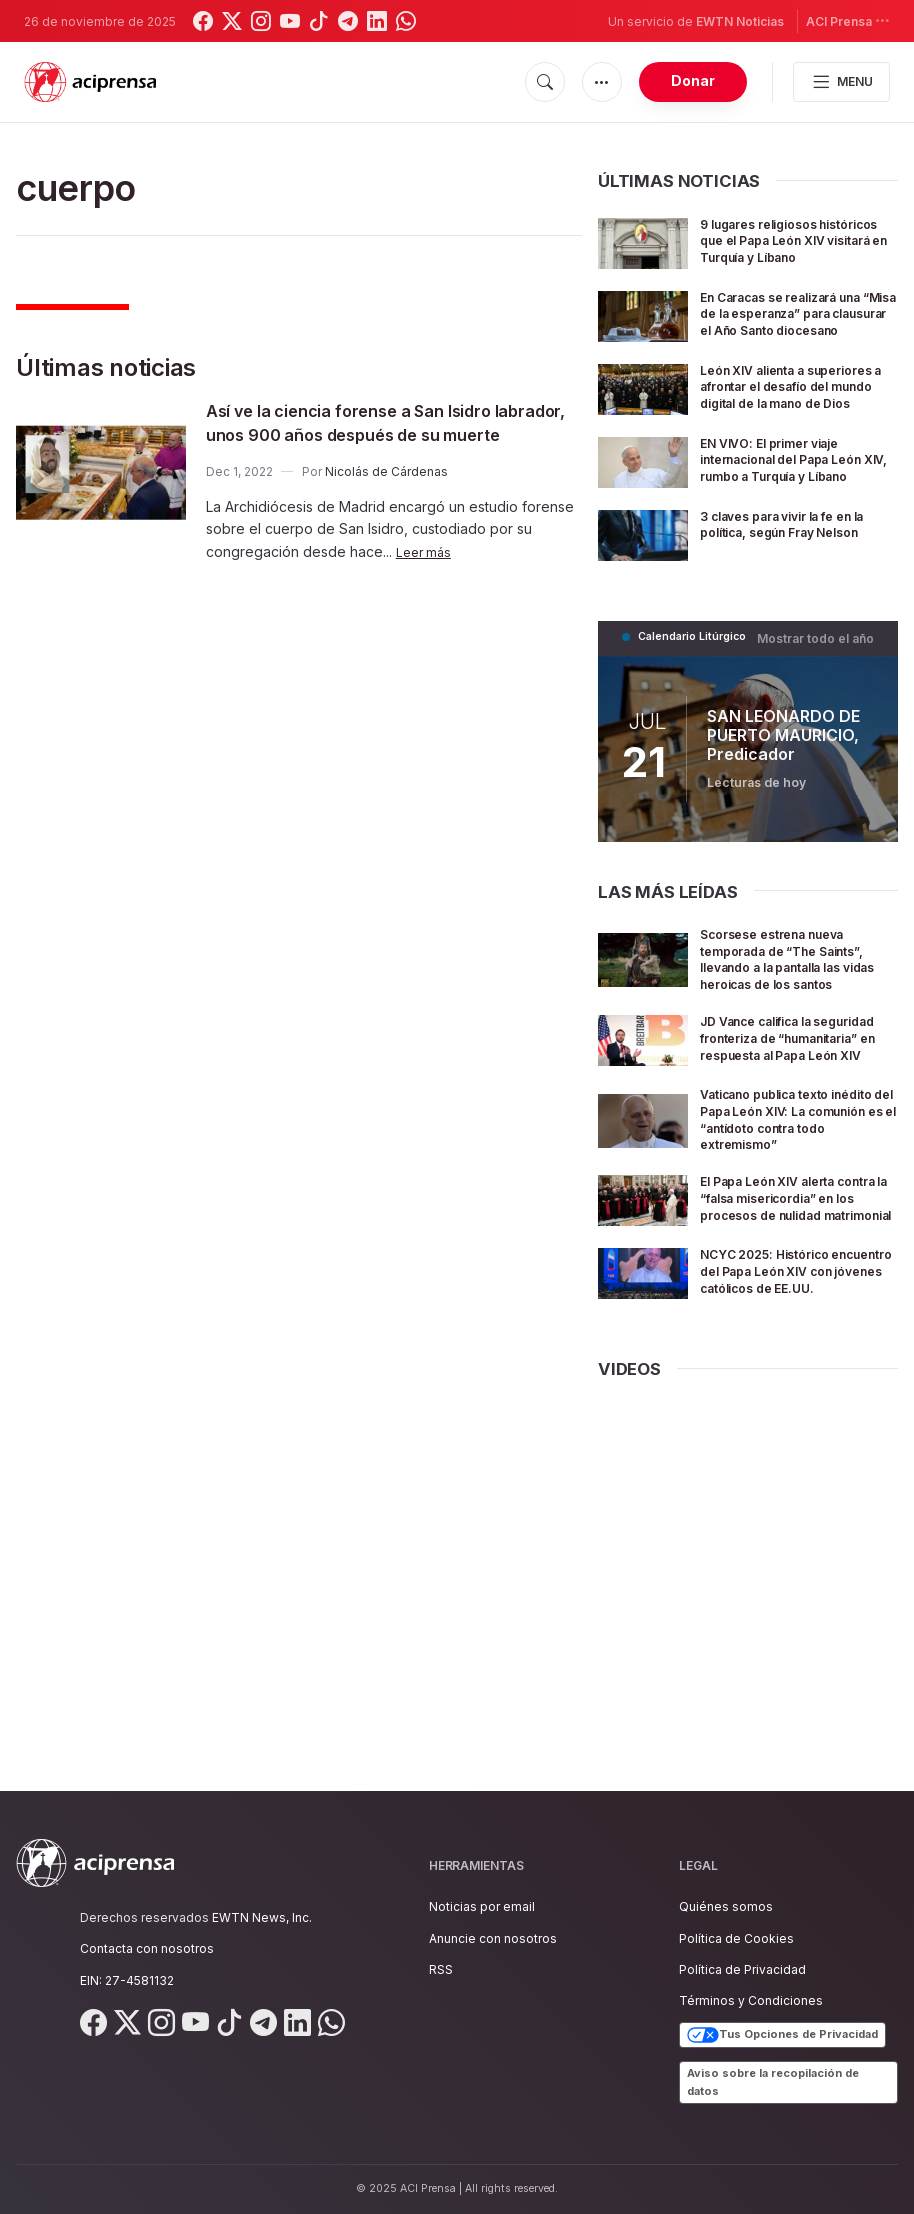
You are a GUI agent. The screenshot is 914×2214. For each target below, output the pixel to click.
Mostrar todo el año (821, 692)
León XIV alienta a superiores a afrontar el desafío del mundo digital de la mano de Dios (788, 422)
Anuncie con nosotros (493, 1938)
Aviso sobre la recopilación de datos (773, 2082)
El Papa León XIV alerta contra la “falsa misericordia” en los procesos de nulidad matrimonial (780, 1300)
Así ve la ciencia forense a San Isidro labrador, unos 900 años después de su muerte (391, 434)
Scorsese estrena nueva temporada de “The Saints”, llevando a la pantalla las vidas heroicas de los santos (796, 1021)
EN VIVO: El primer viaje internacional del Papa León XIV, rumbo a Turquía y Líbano (798, 509)
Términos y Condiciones (751, 2000)
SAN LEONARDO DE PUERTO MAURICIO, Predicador (774, 789)
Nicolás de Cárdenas (386, 495)
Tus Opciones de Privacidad (782, 2035)
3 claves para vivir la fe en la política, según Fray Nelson (792, 588)
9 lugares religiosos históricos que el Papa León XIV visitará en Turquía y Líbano (797, 248)
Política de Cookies (736, 1938)
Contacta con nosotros (147, 1948)
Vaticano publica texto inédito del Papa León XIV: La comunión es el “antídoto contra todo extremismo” (797, 1203)
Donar (693, 80)
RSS (441, 1969)
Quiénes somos (726, 1906)
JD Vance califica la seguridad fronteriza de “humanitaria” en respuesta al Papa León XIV (796, 1116)
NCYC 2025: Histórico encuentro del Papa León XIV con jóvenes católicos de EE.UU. (790, 1395)
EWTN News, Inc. (262, 1917)
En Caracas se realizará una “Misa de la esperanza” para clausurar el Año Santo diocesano (798, 335)
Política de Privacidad (742, 1969)
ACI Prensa (848, 20)
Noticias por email (482, 1906)
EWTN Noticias (740, 21)
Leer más (426, 575)
